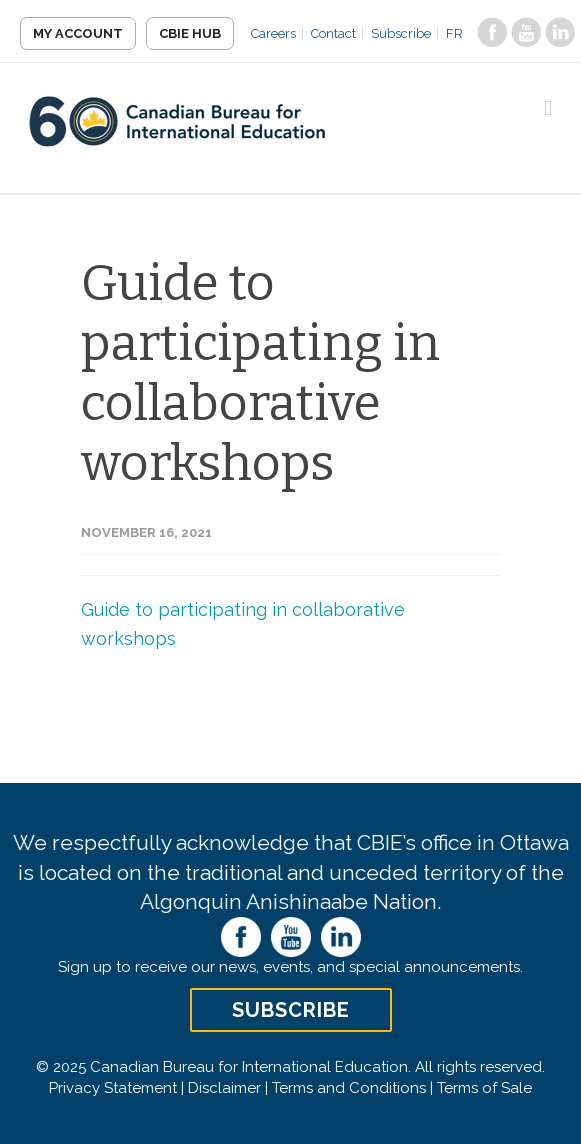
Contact (333, 33)
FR (454, 33)
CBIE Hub (190, 33)
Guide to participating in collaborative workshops (260, 373)
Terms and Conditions (349, 1088)
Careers (273, 33)
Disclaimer (224, 1088)
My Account (78, 33)
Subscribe (401, 33)
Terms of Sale (484, 1088)
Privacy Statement (113, 1088)
